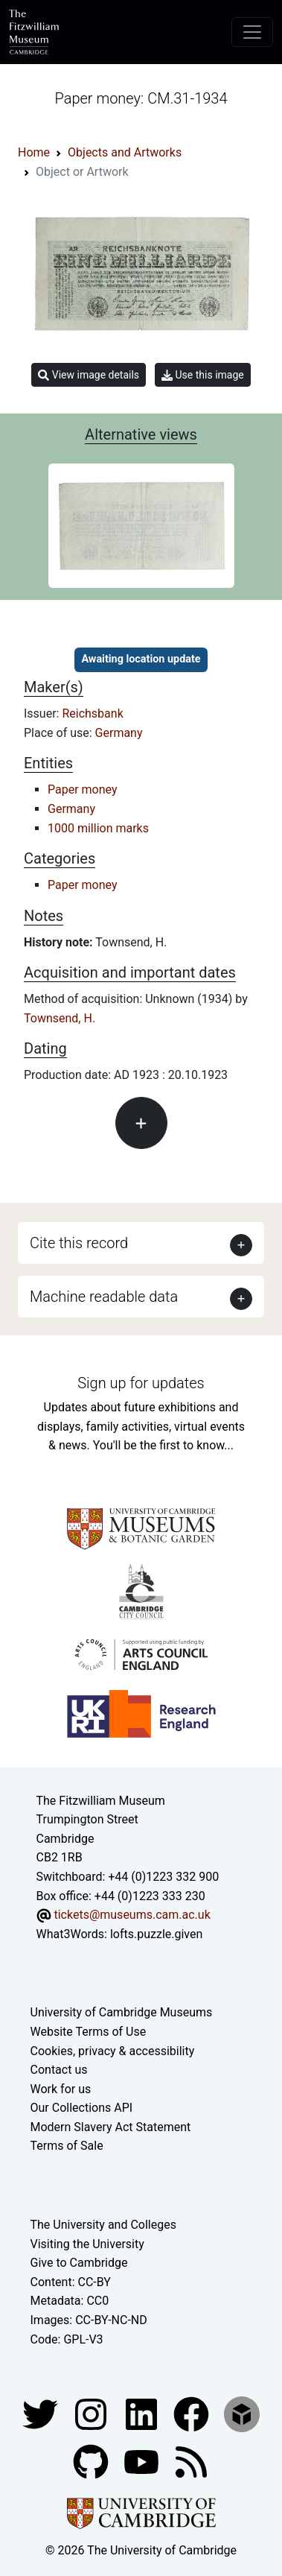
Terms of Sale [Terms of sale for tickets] (67, 2146)
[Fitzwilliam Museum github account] (92, 2461)
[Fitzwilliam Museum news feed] (191, 2461)
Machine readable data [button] (104, 1297)
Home (34, 152)
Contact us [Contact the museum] (59, 2070)
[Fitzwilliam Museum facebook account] (143, 2413)
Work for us (61, 2089)
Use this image (202, 375)
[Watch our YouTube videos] (143, 2461)
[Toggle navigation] (252, 32)
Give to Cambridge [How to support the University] (79, 2263)
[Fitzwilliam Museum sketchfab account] (242, 2413)
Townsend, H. (59, 1018)
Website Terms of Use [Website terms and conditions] (89, 2032)
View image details (88, 375)
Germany (119, 733)
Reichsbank (92, 713)
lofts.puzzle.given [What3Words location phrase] (156, 1934)
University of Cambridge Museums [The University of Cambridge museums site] (122, 2012)
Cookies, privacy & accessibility (113, 2051)
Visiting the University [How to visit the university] (87, 2244)
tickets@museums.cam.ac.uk (132, 1915)
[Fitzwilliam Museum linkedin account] (192, 2413)
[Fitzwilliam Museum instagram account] (92, 2413)
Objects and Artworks (125, 152)
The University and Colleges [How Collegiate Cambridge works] (103, 2225)
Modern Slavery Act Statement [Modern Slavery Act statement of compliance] (111, 2127)
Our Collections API (82, 2108)
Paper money (83, 789)
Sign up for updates (140, 1383)
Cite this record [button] (79, 1243)
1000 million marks (98, 828)
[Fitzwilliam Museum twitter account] (41, 2413)
